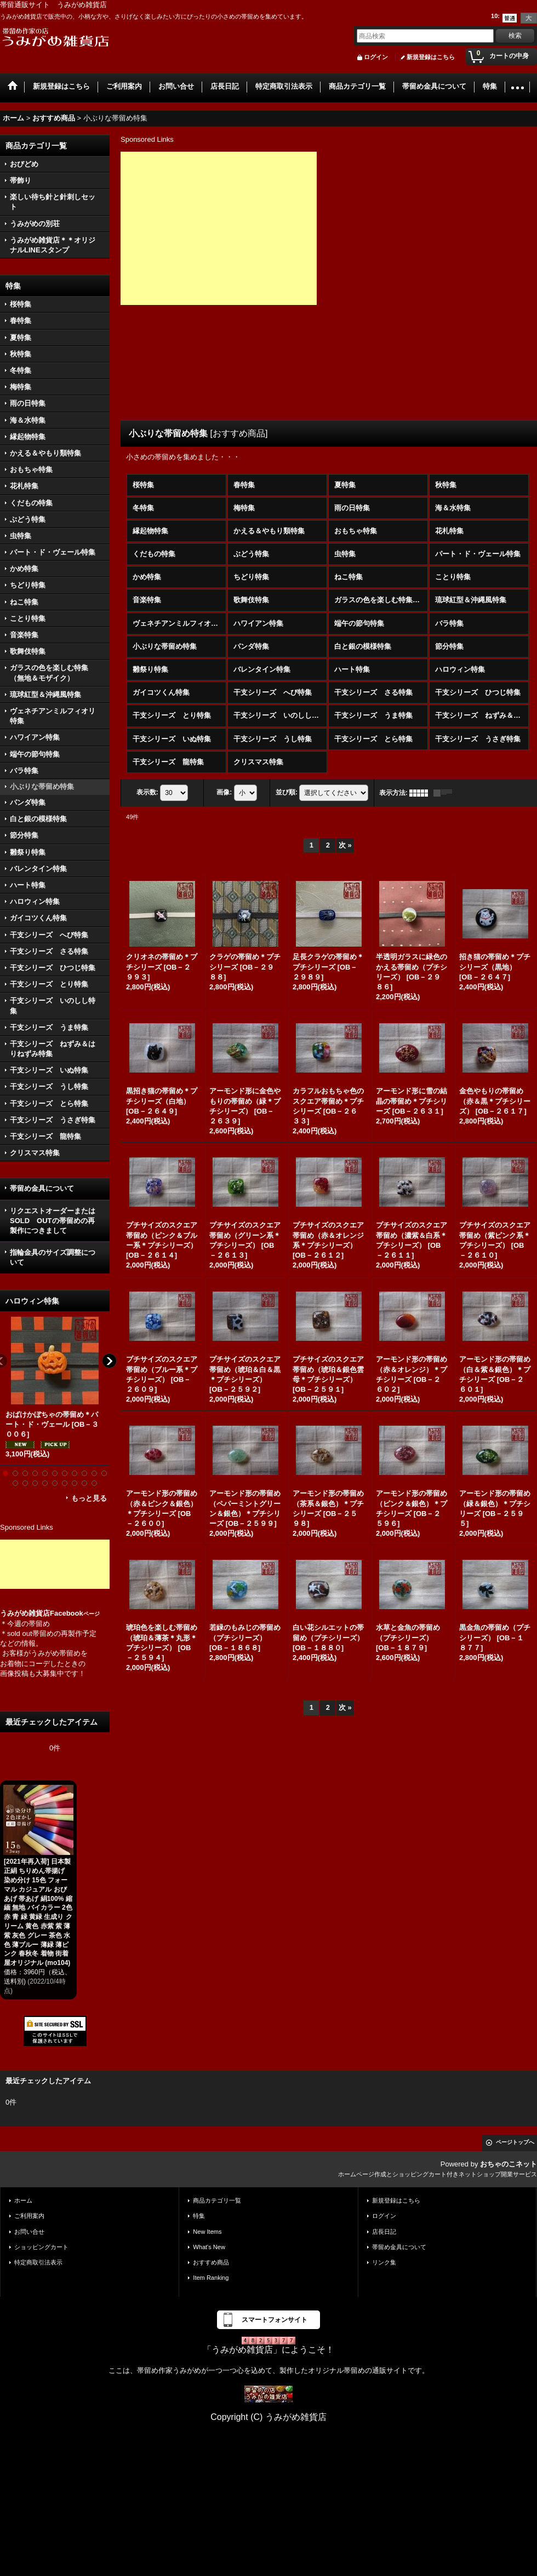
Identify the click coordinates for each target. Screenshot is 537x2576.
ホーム (23, 2200)
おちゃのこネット (508, 2164)
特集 (199, 2215)
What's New (209, 2247)
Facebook (75, 1613)
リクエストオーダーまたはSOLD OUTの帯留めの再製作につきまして (52, 1221)
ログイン (376, 57)
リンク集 (384, 2262)
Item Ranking (210, 2277)
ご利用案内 (29, 2215)
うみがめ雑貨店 (25, 1613)
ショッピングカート (41, 2247)
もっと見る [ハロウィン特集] (89, 1498)
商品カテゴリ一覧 (217, 2200)
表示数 (147, 792)
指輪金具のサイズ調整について (52, 1257)
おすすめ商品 (211, 2262)
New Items (207, 2231)
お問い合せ (29, 2231)
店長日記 (384, 2231)
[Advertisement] (55, 1564)
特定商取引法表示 (38, 2262)
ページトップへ (515, 2142)
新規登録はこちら (431, 57)
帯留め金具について (42, 1188)
